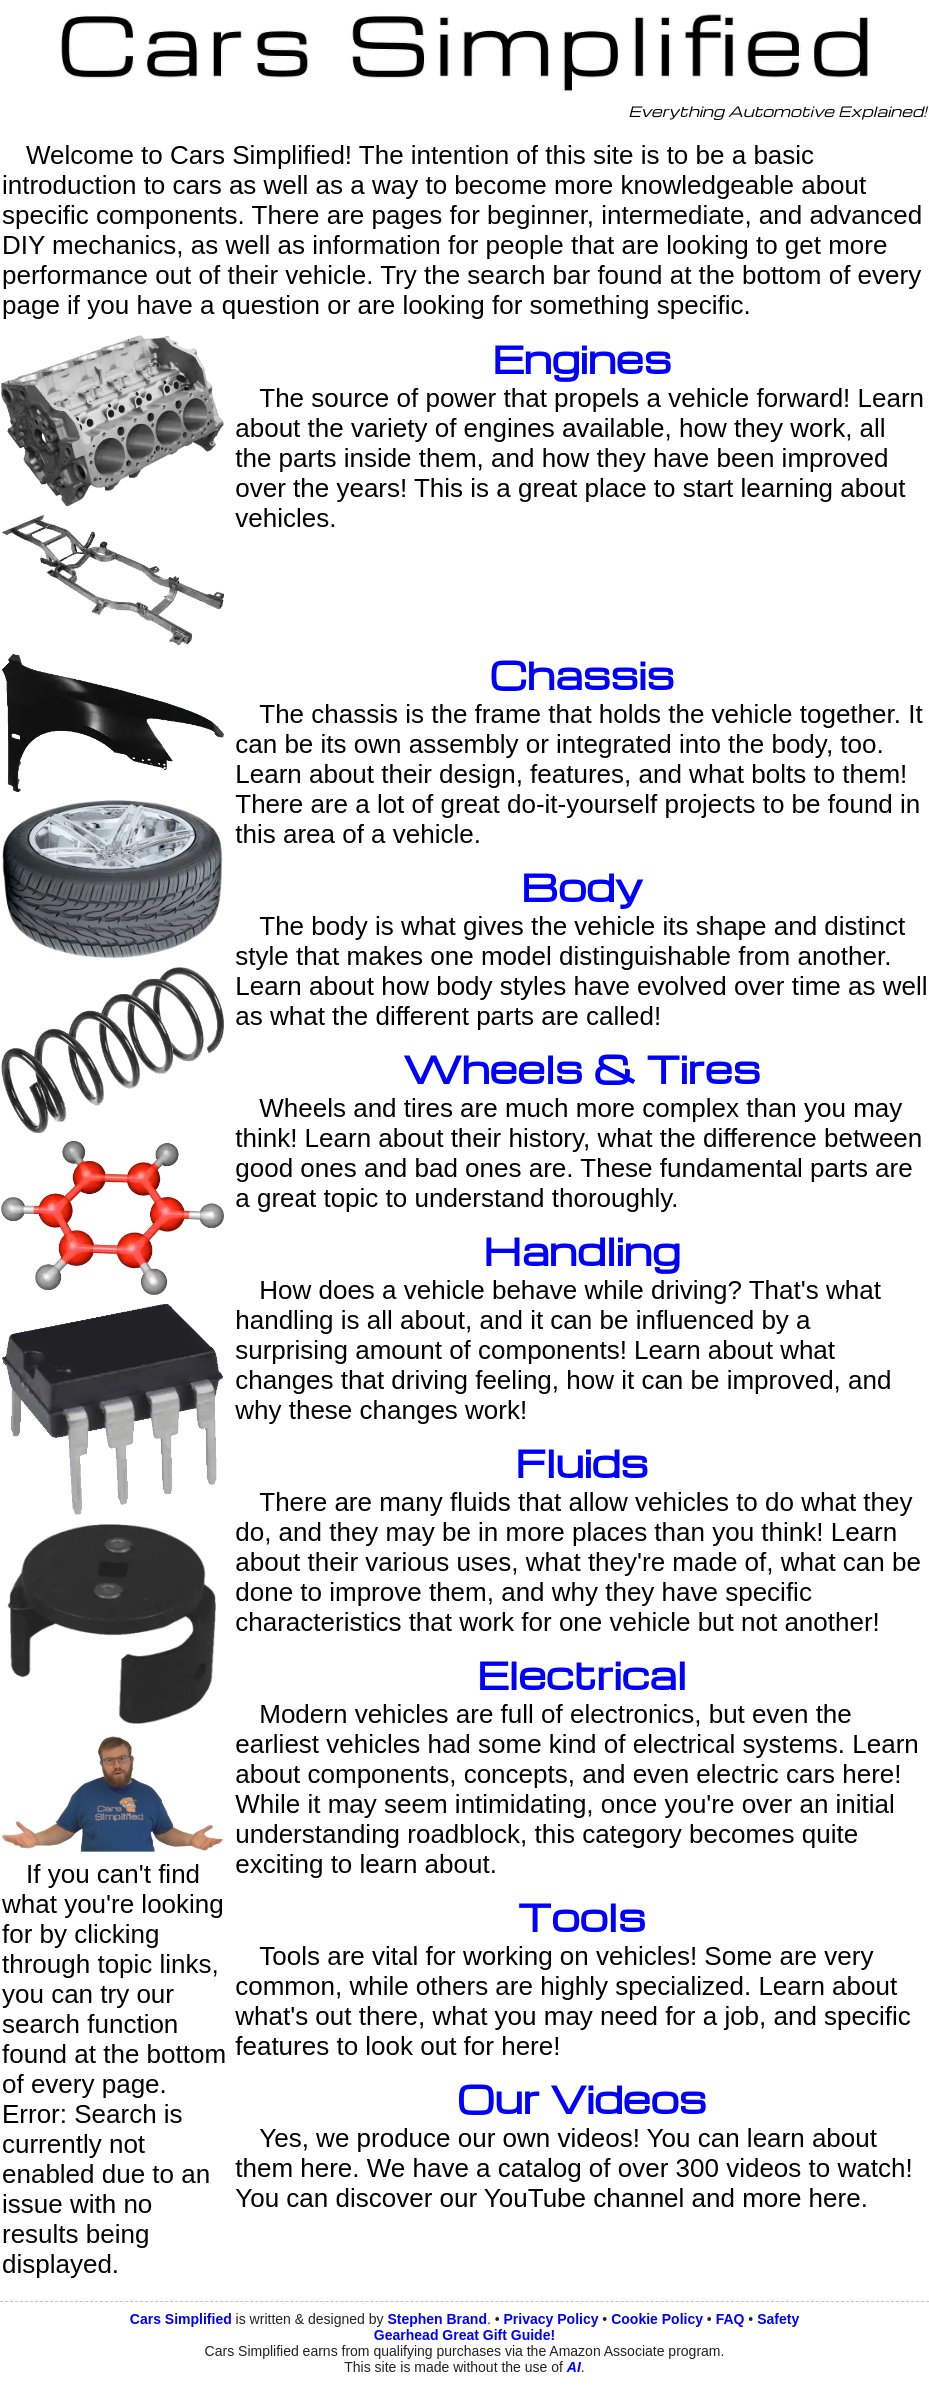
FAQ (730, 2319)
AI (574, 2367)
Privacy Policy (551, 2319)
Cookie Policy (657, 2319)
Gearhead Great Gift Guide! (464, 2335)
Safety (778, 2319)
